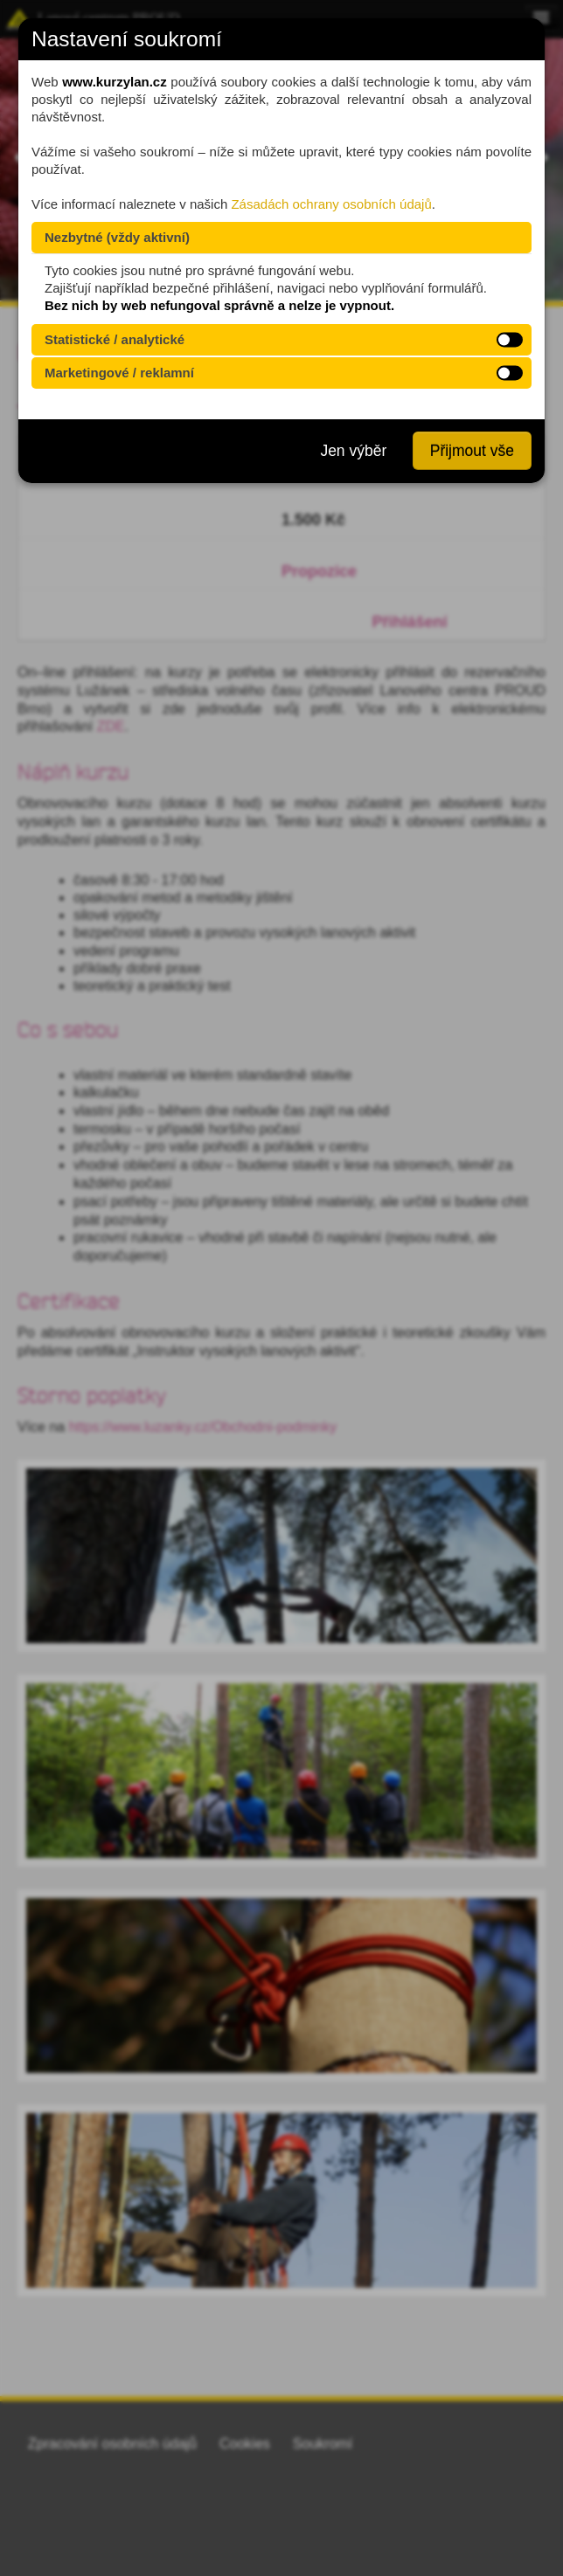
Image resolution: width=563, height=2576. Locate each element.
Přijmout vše (472, 450)
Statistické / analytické (114, 339)
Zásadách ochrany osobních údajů (331, 204)
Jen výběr (353, 450)
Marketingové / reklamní (119, 372)
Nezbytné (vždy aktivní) (117, 237)
